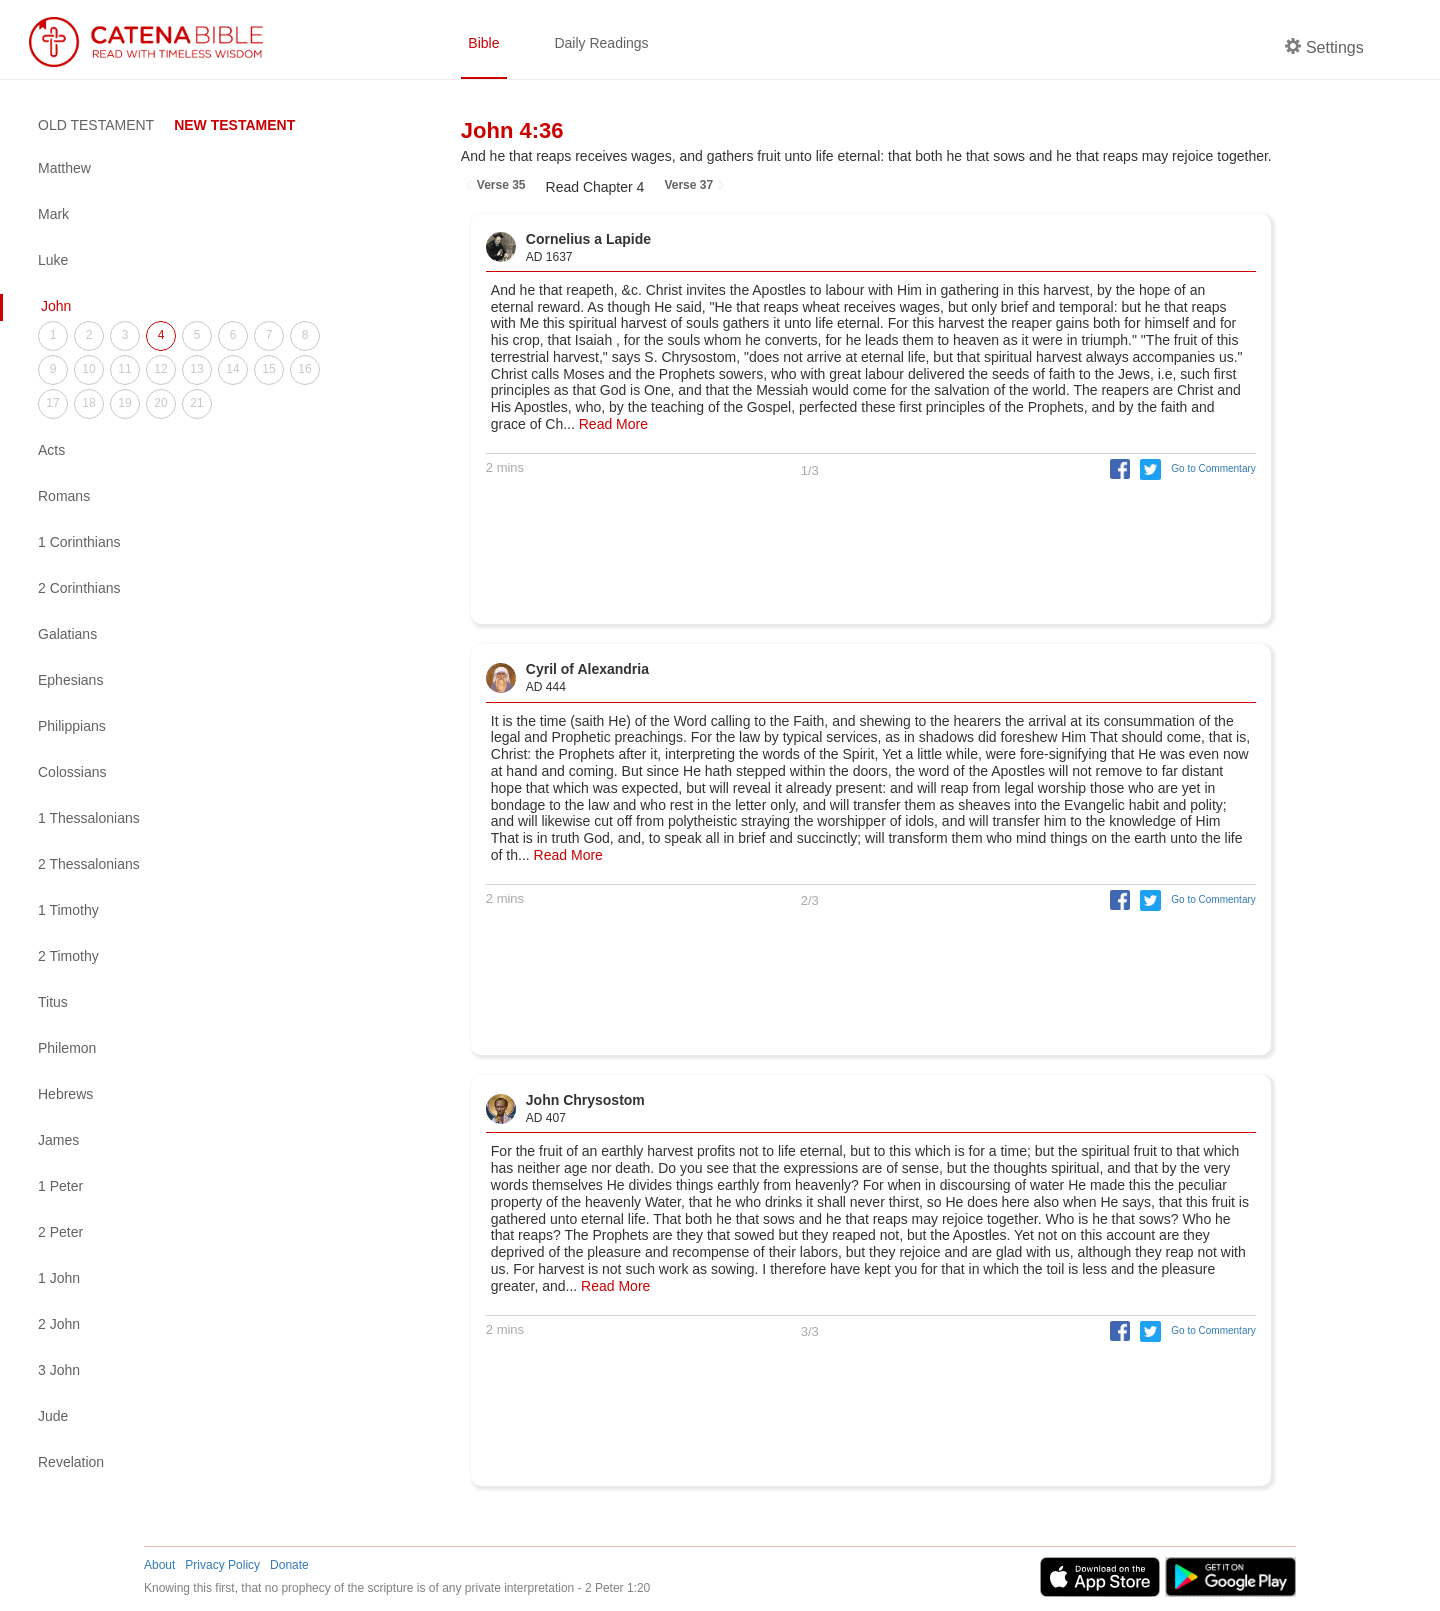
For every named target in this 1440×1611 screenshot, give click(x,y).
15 (268, 369)
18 (88, 403)
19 (124, 403)
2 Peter (60, 1232)
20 (160, 403)
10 (88, 369)
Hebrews (65, 1094)
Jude (53, 1416)
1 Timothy (68, 910)
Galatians (67, 634)
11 (124, 369)
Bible (483, 43)
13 (196, 369)
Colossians (72, 772)
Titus (53, 1002)
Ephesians (70, 680)
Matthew (64, 168)
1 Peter (60, 1186)
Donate (289, 1565)
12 (160, 369)
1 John (59, 1278)
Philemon (67, 1048)
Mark (53, 214)
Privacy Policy (222, 1565)
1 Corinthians (79, 542)
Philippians (72, 726)
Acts (51, 450)
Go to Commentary (1213, 468)
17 (52, 403)
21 (196, 403)
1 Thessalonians (89, 818)
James (58, 1140)
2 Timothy (68, 956)
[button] (1115, 468)
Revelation (71, 1462)
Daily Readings (601, 43)
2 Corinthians (79, 588)
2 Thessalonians (89, 864)
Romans (64, 496)
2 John (59, 1324)
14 (232, 369)
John (56, 306)
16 (304, 369)
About (159, 1565)
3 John (59, 1370)
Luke (53, 260)
